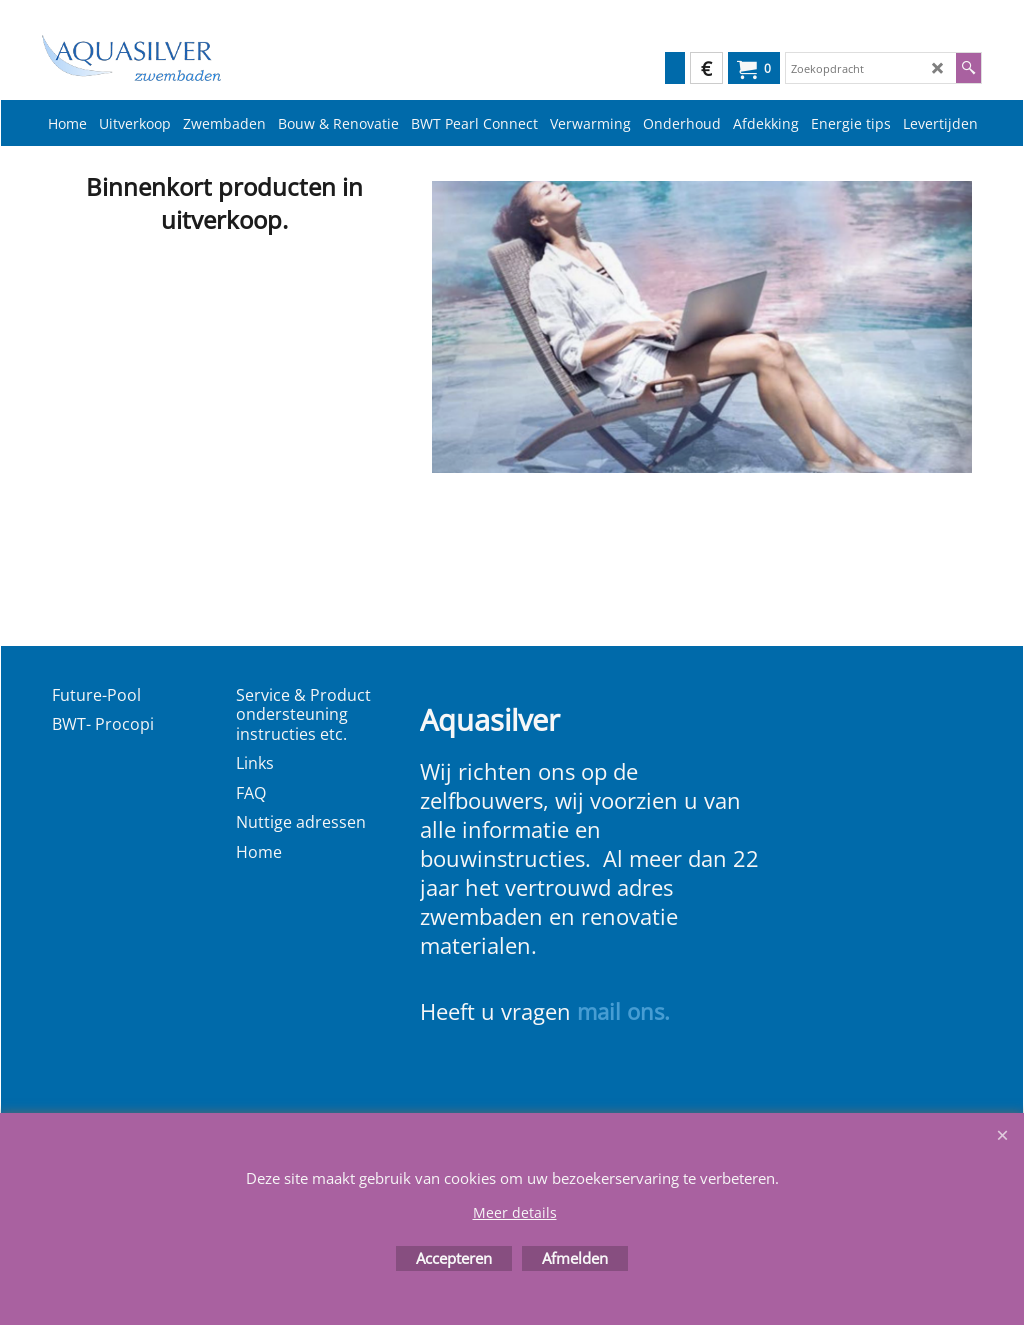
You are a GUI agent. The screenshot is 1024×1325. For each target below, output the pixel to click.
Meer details (515, 1212)
